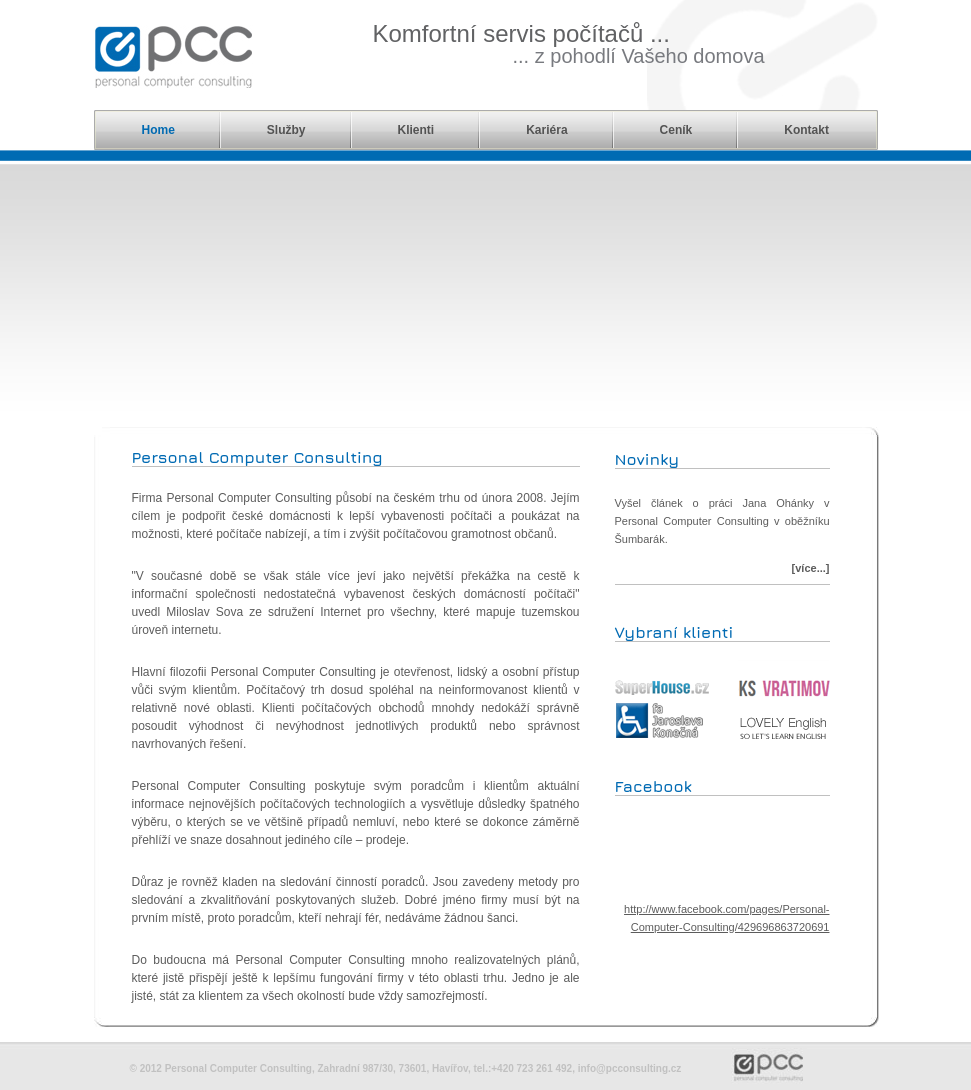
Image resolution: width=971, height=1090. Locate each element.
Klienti (416, 130)
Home (158, 130)
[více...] (811, 568)
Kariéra (546, 130)
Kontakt (806, 130)
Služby (286, 130)
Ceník (676, 130)
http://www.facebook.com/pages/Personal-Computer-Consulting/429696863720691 (726, 914)
